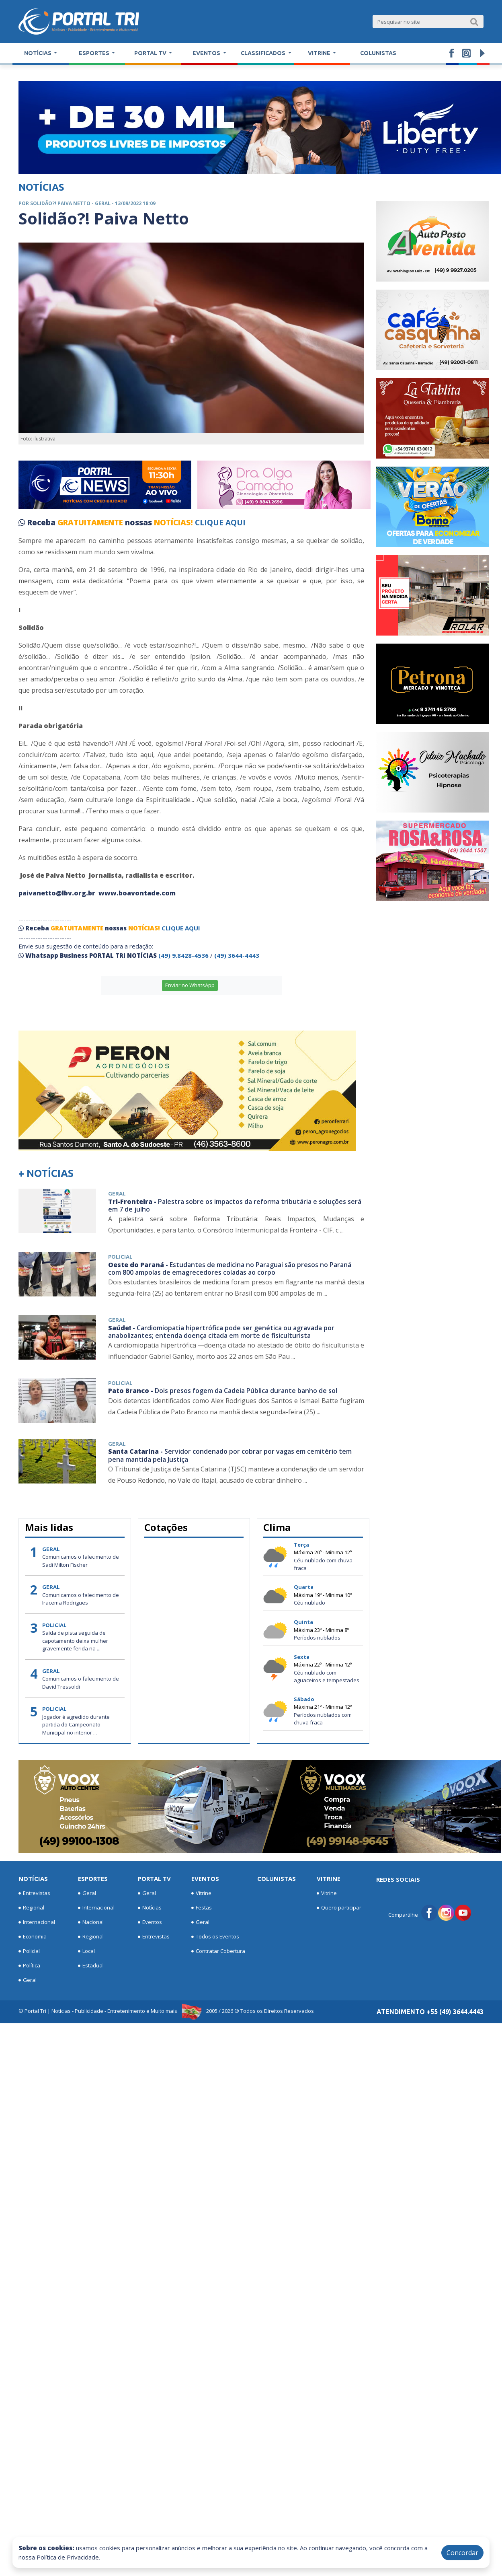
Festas (201, 1908)
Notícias (33, 1878)
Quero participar (339, 1908)
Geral (27, 1980)
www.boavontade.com (137, 893)
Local (86, 1951)
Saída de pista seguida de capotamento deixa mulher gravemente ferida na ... (75, 1640)
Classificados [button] (264, 53)
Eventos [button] (207, 53)
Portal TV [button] (151, 53)
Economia (32, 1937)
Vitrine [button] (320, 53)
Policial (29, 1951)
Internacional (36, 1922)
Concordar (462, 2552)
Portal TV (154, 1878)
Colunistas (378, 53)
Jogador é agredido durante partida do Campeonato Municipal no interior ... (76, 1724)
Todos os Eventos (215, 1937)
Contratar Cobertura (218, 1951)
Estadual (91, 1966)
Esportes (93, 1878)
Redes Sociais (398, 1879)
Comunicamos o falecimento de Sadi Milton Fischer (80, 1560)
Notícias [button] (38, 53)
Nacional (91, 1922)
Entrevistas (34, 1893)
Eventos (150, 1922)
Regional (31, 1908)
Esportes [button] (95, 53)
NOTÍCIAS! (173, 522)
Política (29, 1966)
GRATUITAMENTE (91, 522)
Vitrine (201, 1893)
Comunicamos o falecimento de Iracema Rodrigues (80, 1599)
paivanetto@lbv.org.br (56, 893)
